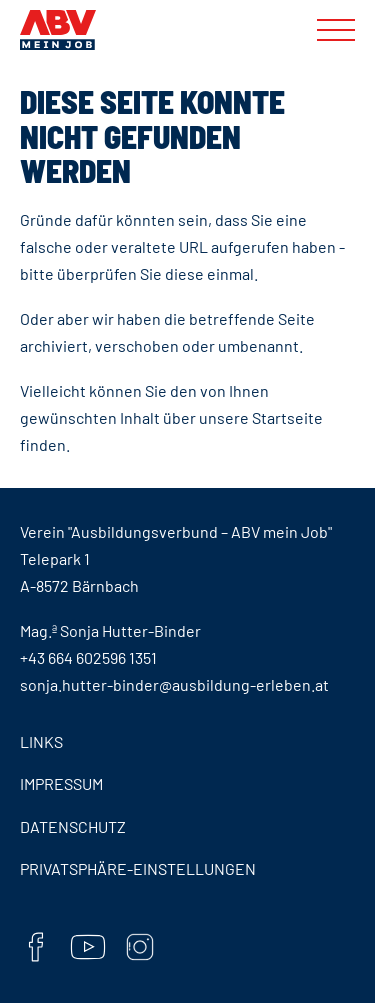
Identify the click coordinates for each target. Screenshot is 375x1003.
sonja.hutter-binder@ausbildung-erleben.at (174, 684)
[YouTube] (88, 950)
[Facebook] (36, 950)
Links (41, 741)
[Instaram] (140, 950)
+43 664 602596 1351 (88, 657)
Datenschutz (73, 826)
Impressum (61, 783)
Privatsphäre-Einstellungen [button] (138, 868)
